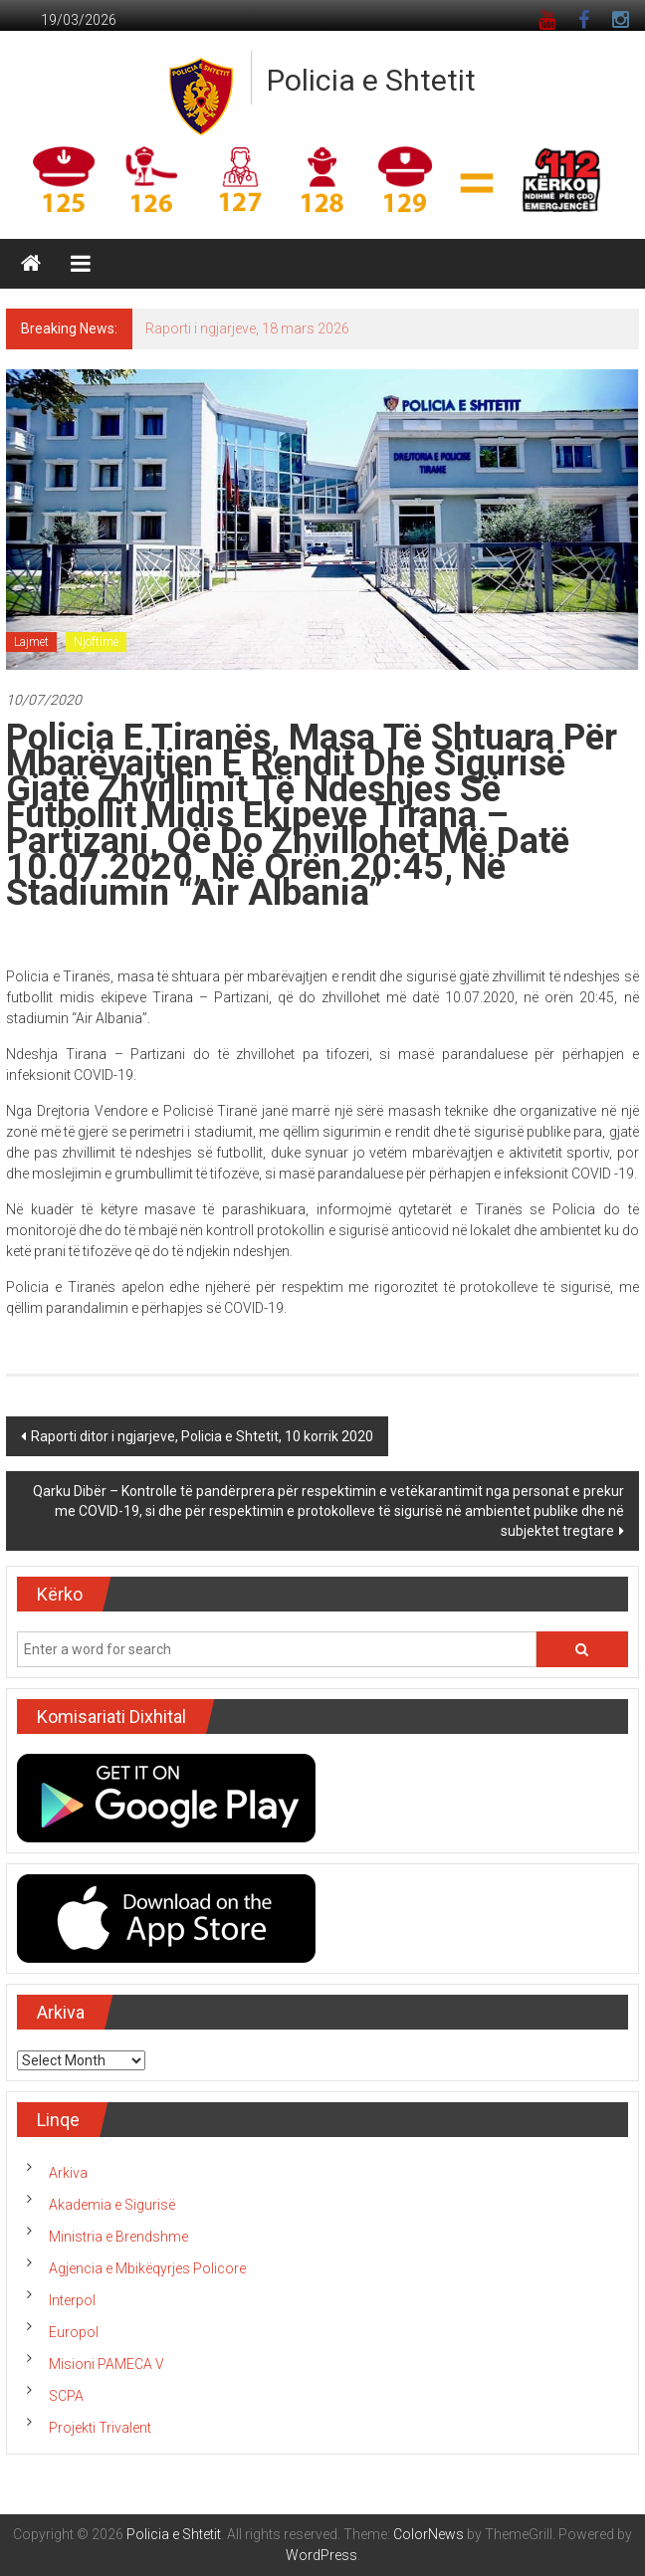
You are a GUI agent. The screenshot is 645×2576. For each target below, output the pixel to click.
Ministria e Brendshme (118, 2237)
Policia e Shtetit (371, 80)
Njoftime (96, 642)
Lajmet (31, 642)
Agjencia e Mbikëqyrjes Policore (147, 2268)
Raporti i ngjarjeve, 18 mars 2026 (247, 328)
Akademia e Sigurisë (112, 2205)
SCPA (66, 2396)
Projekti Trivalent (100, 2428)
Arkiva (68, 2173)
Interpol (72, 2300)
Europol (74, 2332)
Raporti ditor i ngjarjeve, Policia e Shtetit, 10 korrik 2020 (202, 1436)
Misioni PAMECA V (106, 2364)
